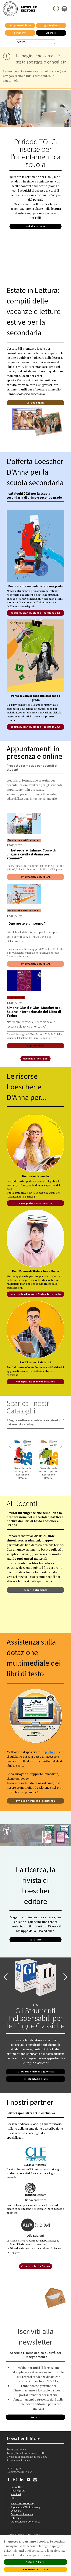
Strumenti (20, 32)
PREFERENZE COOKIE (35, 2569)
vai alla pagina (35, 402)
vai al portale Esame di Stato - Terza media (35, 1294)
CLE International (35, 2164)
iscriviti (35, 2417)
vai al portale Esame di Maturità (35, 1381)
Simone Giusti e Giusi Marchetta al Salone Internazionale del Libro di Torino (34, 1012)
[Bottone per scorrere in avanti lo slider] (65, 194)
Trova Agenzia (18, 2490)
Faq (12, 2497)
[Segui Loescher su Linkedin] (23, 2480)
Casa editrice (17, 2486)
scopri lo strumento (35, 1590)
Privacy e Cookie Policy (22, 2503)
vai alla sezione (35, 226)
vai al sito (35, 1939)
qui (6, 2550)
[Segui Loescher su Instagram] (16, 2480)
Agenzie (51, 32)
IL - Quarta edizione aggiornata (35, 2071)
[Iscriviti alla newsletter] (36, 2480)
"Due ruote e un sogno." (26, 923)
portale (50, 1752)
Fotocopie (16, 2517)
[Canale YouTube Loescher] (30, 2480)
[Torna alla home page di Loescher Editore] (20, 9)
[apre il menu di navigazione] (64, 8)
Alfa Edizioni (35, 2235)
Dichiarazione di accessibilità (25, 2521)
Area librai (16, 2494)
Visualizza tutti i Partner (35, 2266)
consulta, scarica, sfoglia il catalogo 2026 (35, 613)
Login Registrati (51, 25)
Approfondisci (35, 1045)
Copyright (16, 2510)
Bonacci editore (35, 2200)
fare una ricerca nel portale (42, 72)
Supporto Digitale (20, 25)
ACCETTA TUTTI (35, 2562)
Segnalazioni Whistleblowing (25, 2506)
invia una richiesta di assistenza (35, 1800)
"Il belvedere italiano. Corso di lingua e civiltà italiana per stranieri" (31, 854)
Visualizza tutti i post (35, 1058)
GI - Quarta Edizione (35, 2079)
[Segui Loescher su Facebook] (10, 2480)
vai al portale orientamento (35, 1203)
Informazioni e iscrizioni (35, 877)
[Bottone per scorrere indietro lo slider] (5, 194)
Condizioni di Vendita (22, 2514)
